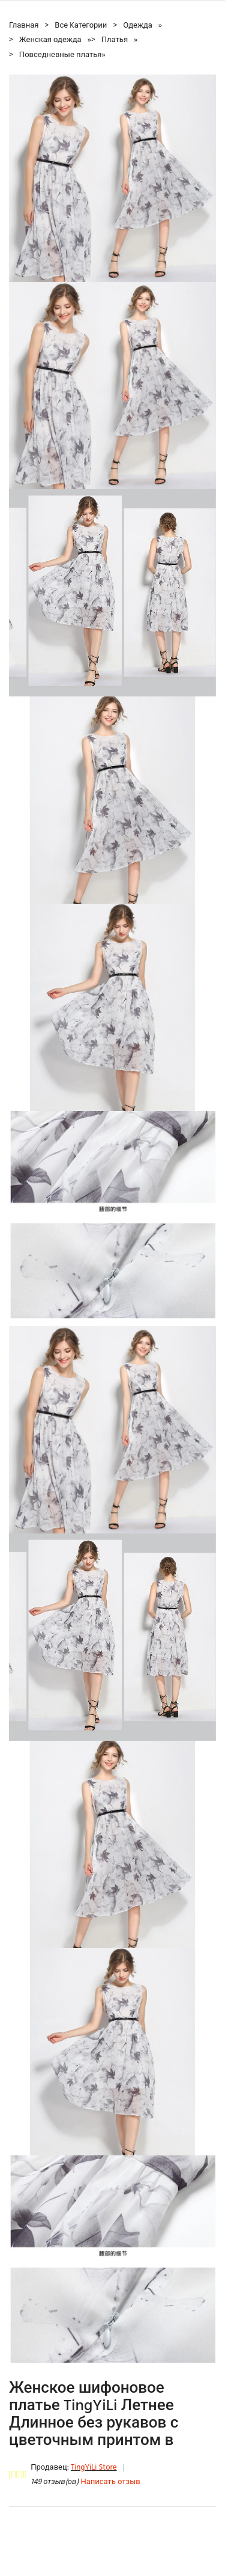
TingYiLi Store (94, 2467)
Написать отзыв (110, 2482)
